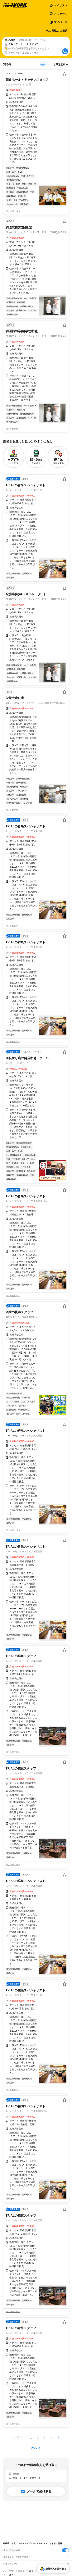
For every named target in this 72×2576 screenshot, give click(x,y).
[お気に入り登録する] (64, 74)
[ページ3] (45, 2437)
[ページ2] (38, 2437)
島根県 (21, 2571)
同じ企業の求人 (13, 211)
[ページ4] (52, 2437)
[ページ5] (59, 2437)
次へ (34, 2448)
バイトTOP (8, 2571)
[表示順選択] (60, 64)
